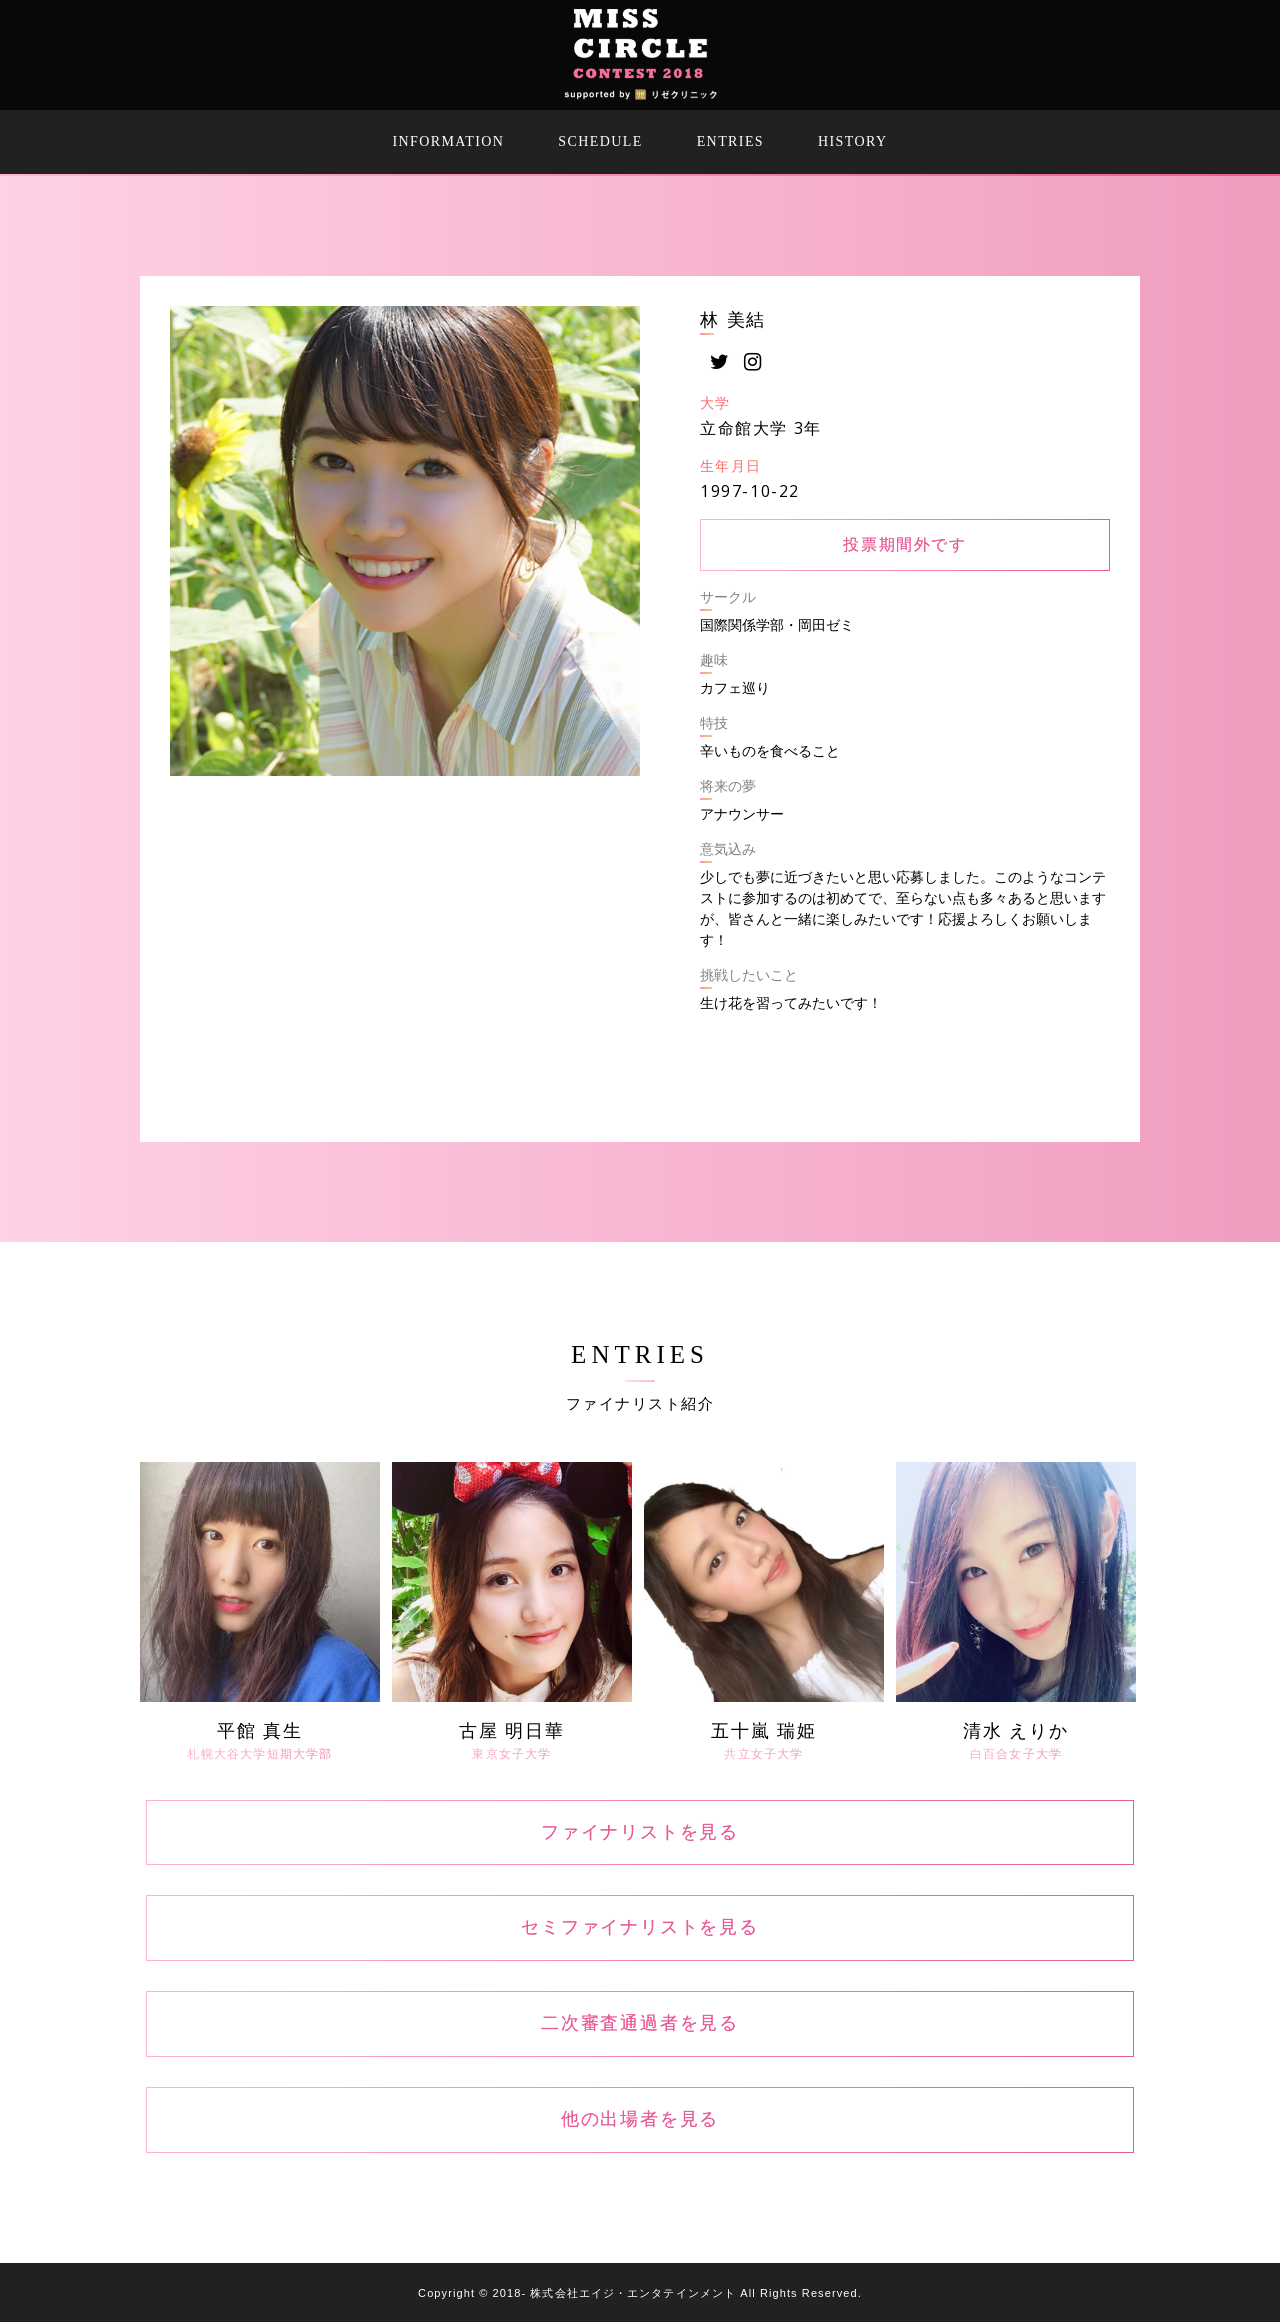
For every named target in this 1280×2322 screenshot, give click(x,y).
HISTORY (852, 141)
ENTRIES (730, 141)
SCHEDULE (600, 141)
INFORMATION (449, 141)
